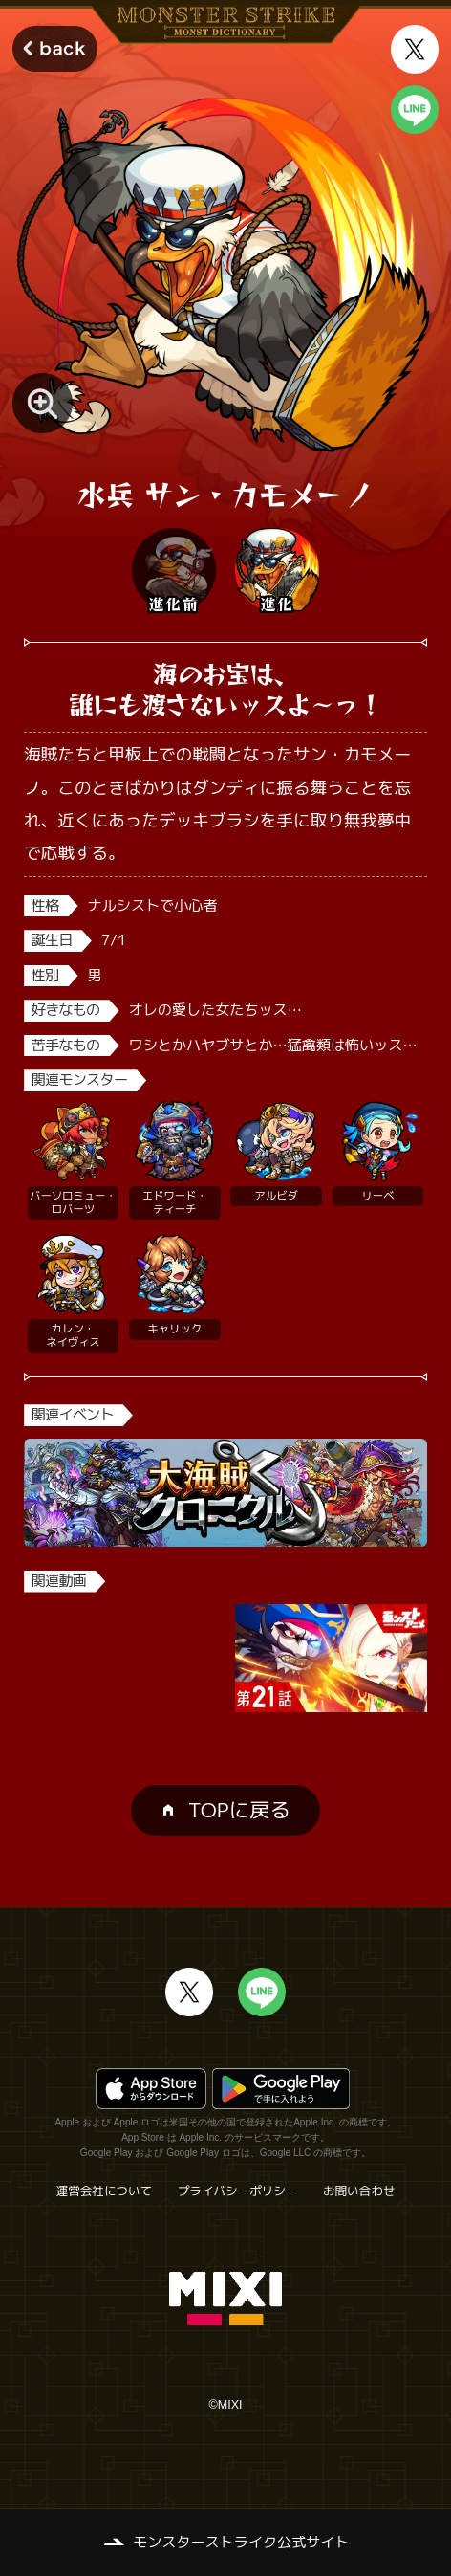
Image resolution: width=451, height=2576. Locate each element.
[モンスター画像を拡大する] (42, 403)
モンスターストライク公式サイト (241, 2542)
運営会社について (104, 2191)
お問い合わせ (359, 2191)
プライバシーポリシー (238, 2191)
